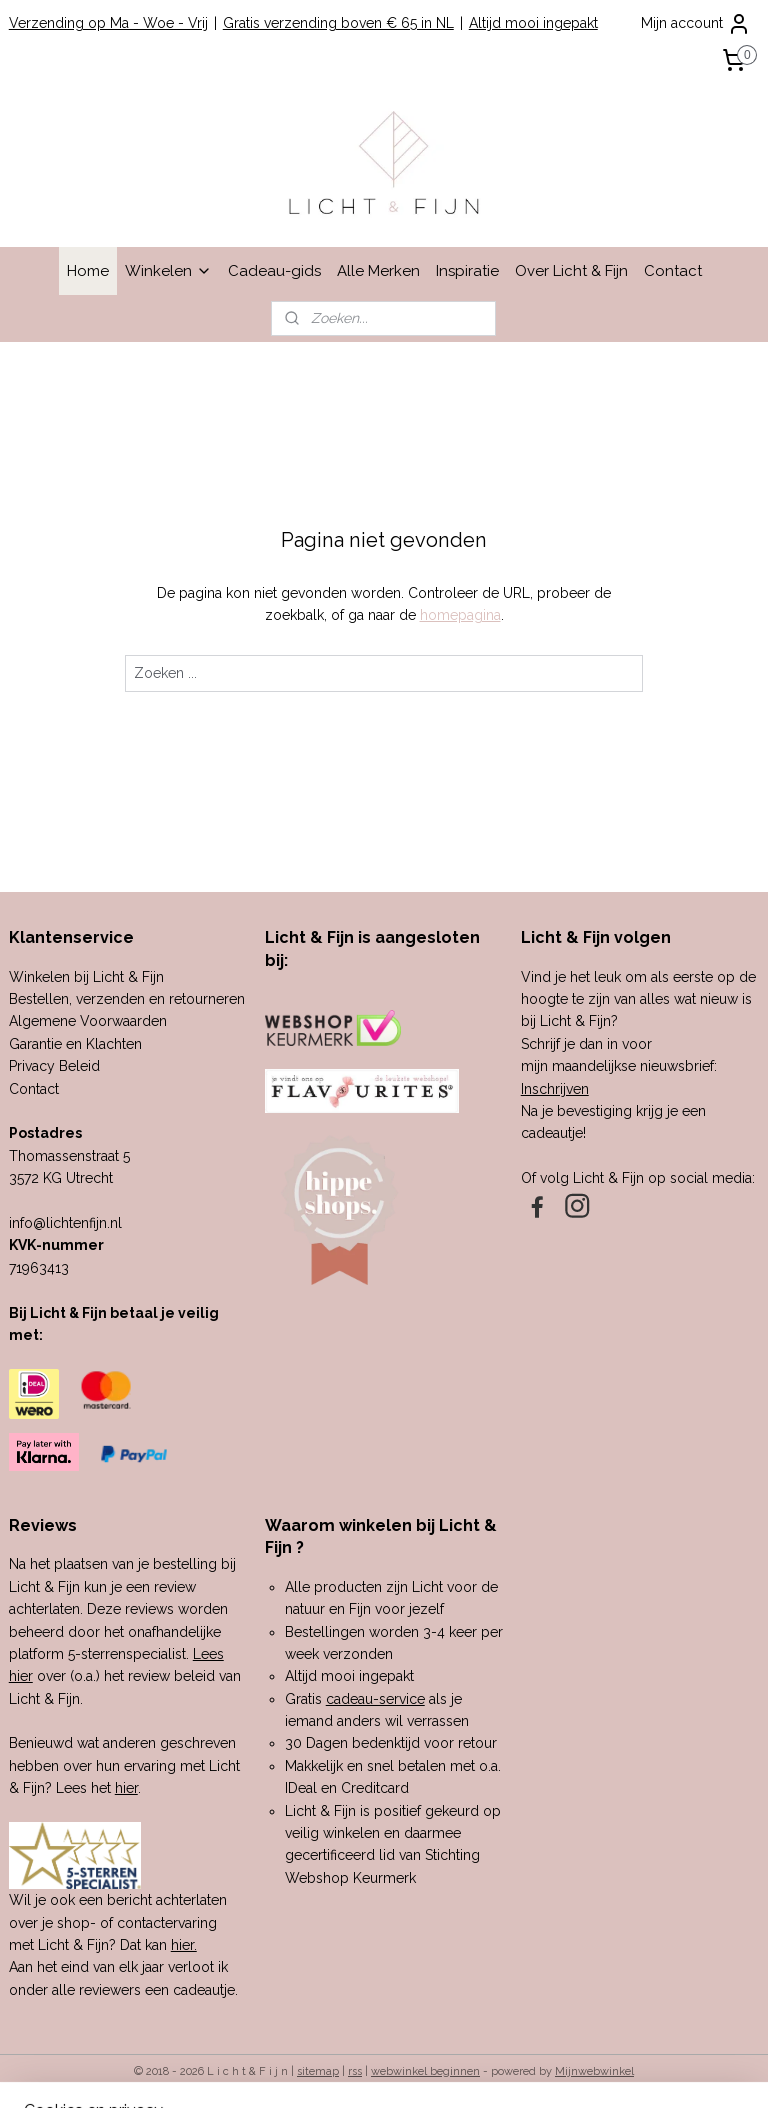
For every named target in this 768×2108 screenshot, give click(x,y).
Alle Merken (378, 271)
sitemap (318, 2071)
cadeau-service (375, 1699)
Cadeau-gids (274, 271)
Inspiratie (467, 271)
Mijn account (696, 24)
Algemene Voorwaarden (88, 1021)
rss (355, 2071)
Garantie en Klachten (75, 1044)
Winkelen (168, 271)
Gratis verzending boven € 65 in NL (338, 23)
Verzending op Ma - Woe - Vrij (108, 23)
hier (126, 1788)
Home (88, 271)
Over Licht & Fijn (571, 271)
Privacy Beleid (54, 1066)
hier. (184, 1945)
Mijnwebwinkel (594, 2071)
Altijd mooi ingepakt (533, 23)
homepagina (460, 616)
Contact (673, 271)
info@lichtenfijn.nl (65, 1223)
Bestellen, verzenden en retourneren (127, 999)
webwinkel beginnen (425, 2071)
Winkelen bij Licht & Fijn (86, 977)
